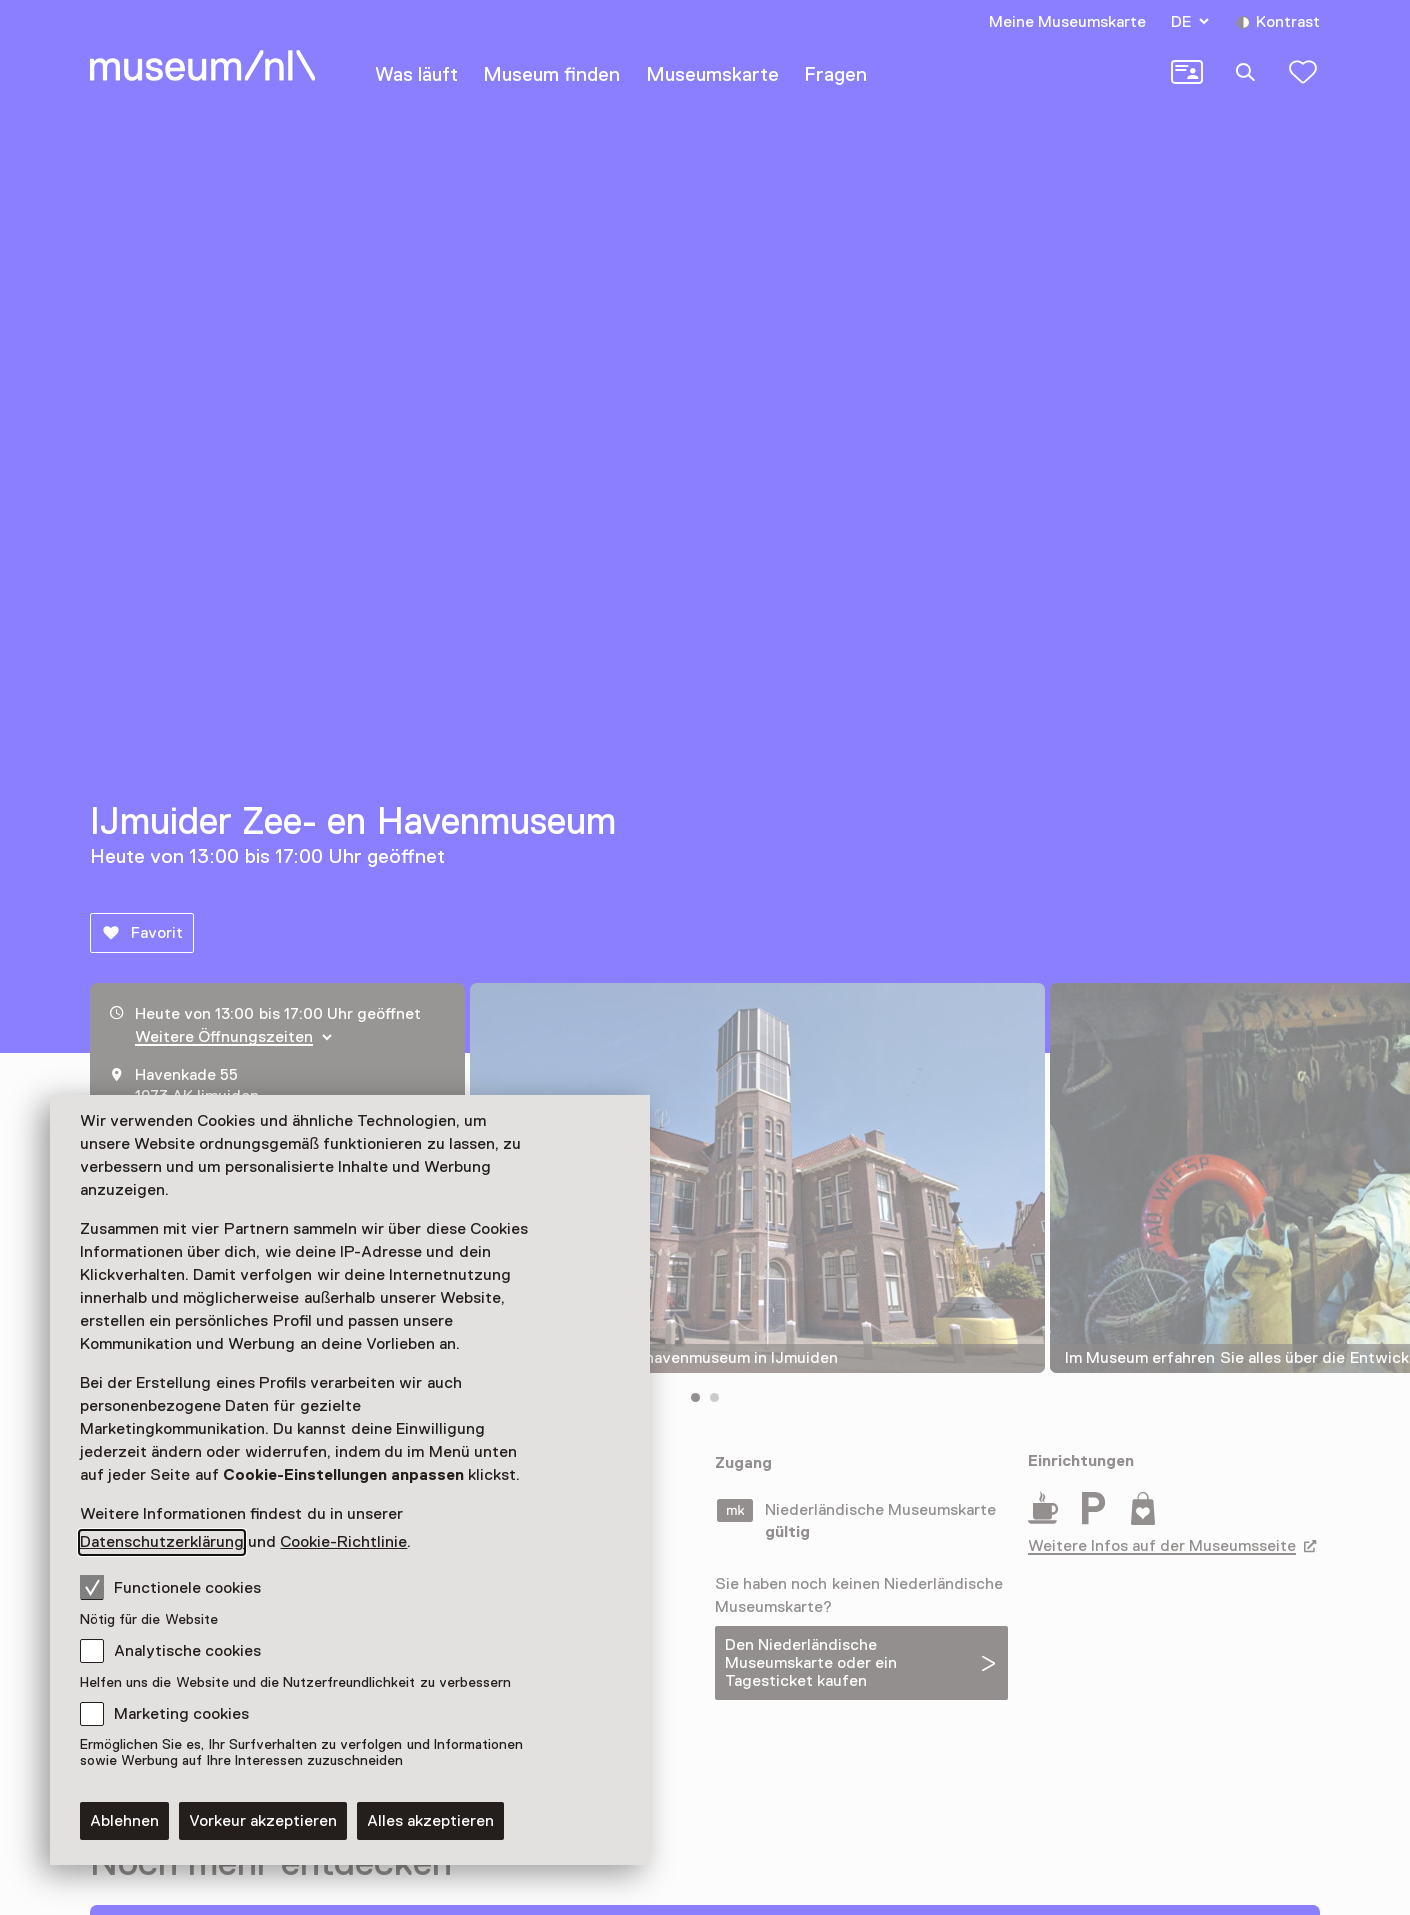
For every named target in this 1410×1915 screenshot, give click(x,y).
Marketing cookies (181, 1714)
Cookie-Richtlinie (343, 1542)
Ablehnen (124, 1821)
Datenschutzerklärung (162, 1542)
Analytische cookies (187, 1651)
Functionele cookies (170, 1587)
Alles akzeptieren (430, 1821)
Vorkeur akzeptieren (263, 1821)
